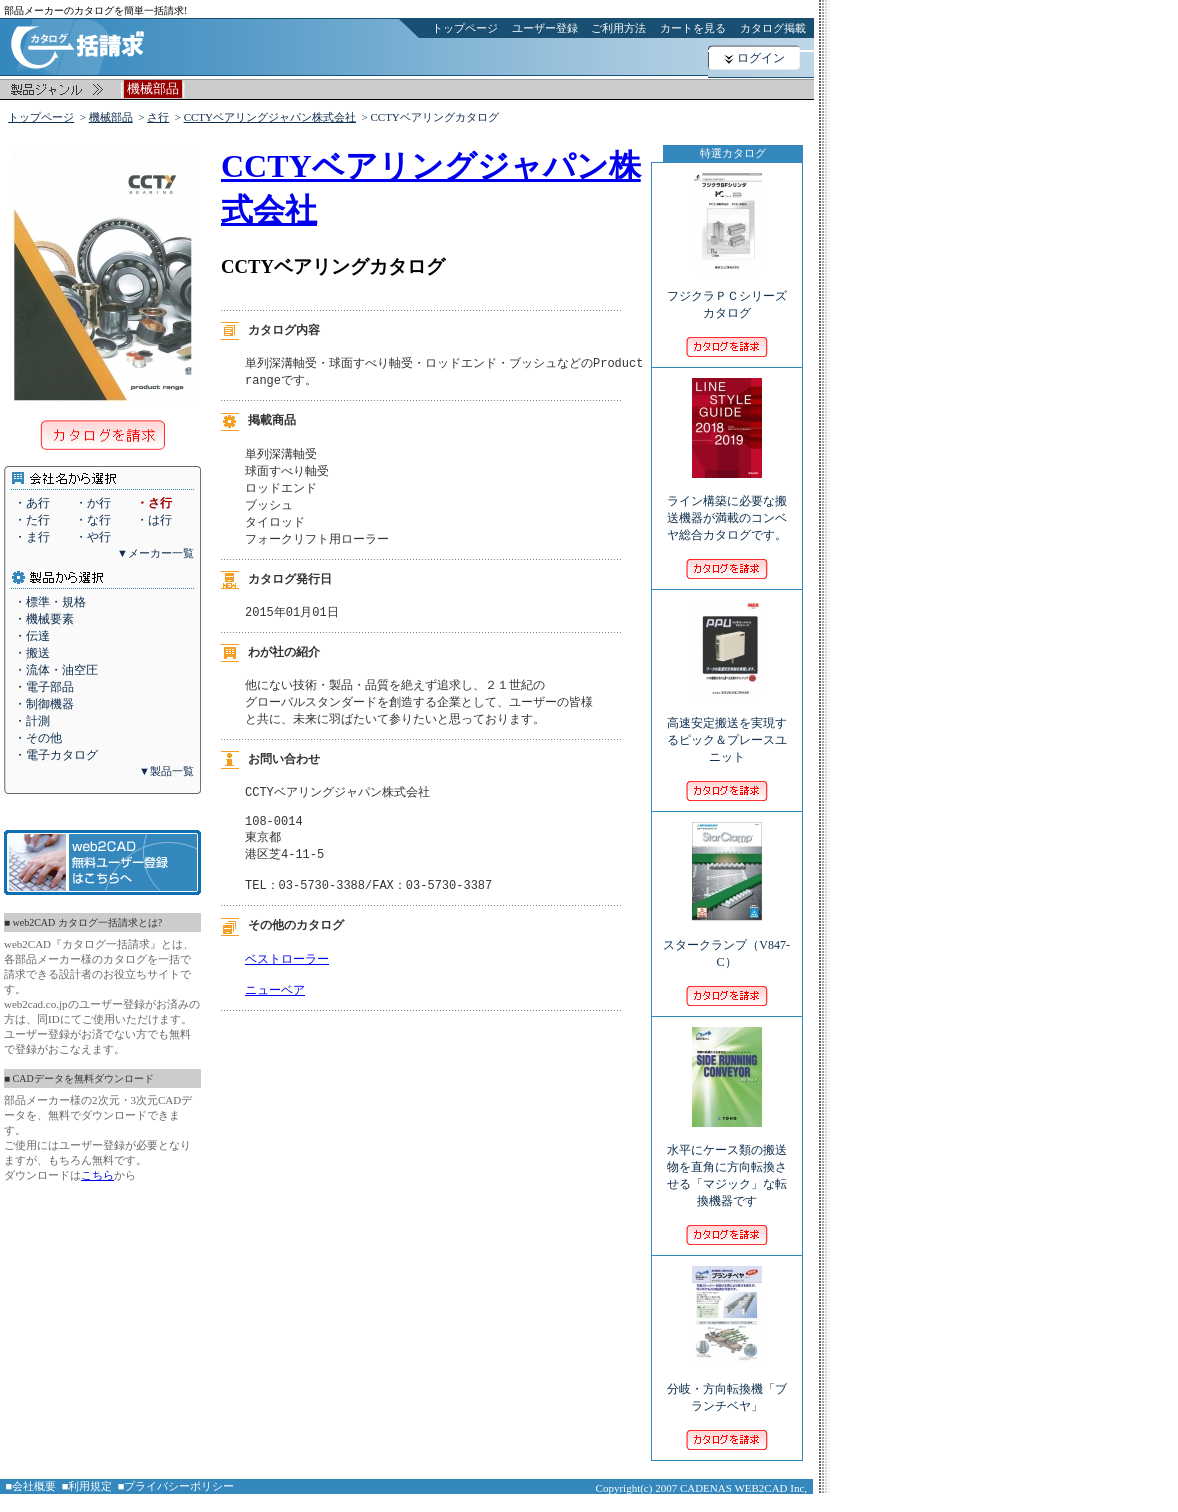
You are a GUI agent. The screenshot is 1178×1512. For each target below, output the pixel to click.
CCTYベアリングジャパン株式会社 (270, 117)
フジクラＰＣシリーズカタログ (727, 291)
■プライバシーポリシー (176, 1486)
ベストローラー (287, 984)
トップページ (465, 28)
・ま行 (32, 537)
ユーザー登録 (545, 28)
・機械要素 (44, 619)
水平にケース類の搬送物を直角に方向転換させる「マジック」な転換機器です (727, 1162)
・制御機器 (44, 704)
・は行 (154, 520)
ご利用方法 (618, 28)
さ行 (158, 117)
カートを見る (693, 28)
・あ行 (32, 503)
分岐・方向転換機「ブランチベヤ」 (727, 1384)
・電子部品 (44, 687)
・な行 (93, 520)
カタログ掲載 (773, 28)
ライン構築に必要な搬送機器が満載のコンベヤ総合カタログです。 (727, 504)
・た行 (32, 520)
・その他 (38, 738)
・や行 (93, 537)
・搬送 (32, 653)
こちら (97, 1175)
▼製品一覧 (166, 771)
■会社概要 (31, 1486)
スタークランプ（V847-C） (726, 940)
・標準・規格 (50, 602)
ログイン (761, 58)
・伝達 (32, 636)
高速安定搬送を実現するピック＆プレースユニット (727, 726)
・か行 (93, 503)
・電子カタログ (56, 755)
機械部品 (111, 117)
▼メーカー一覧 (155, 553)
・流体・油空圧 (56, 670)
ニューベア (275, 1019)
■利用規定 (87, 1486)
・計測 (32, 721)
